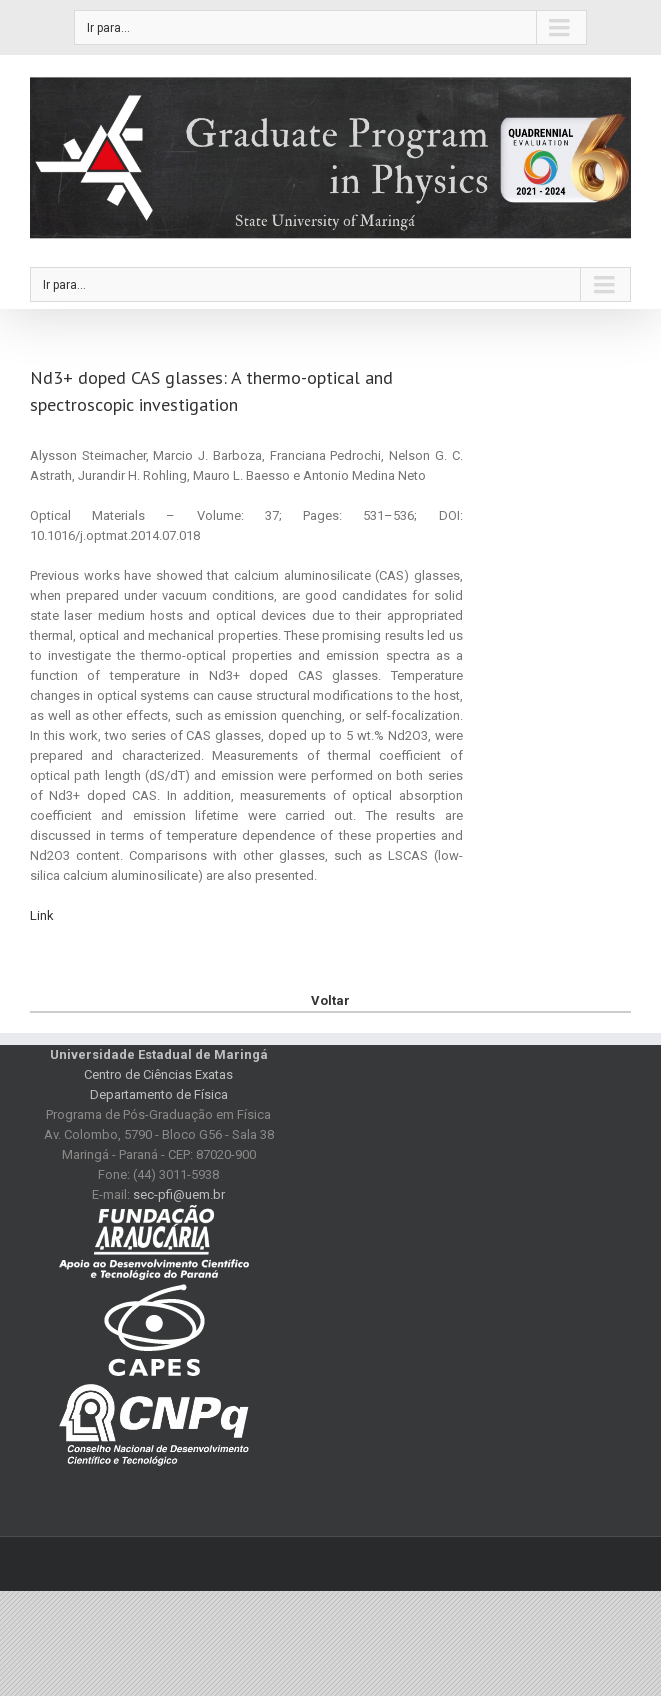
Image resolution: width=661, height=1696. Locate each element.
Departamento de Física (159, 1094)
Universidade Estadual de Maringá (159, 1054)
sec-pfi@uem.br (179, 1194)
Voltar (330, 1000)
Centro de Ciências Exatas (158, 1074)
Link (42, 915)
